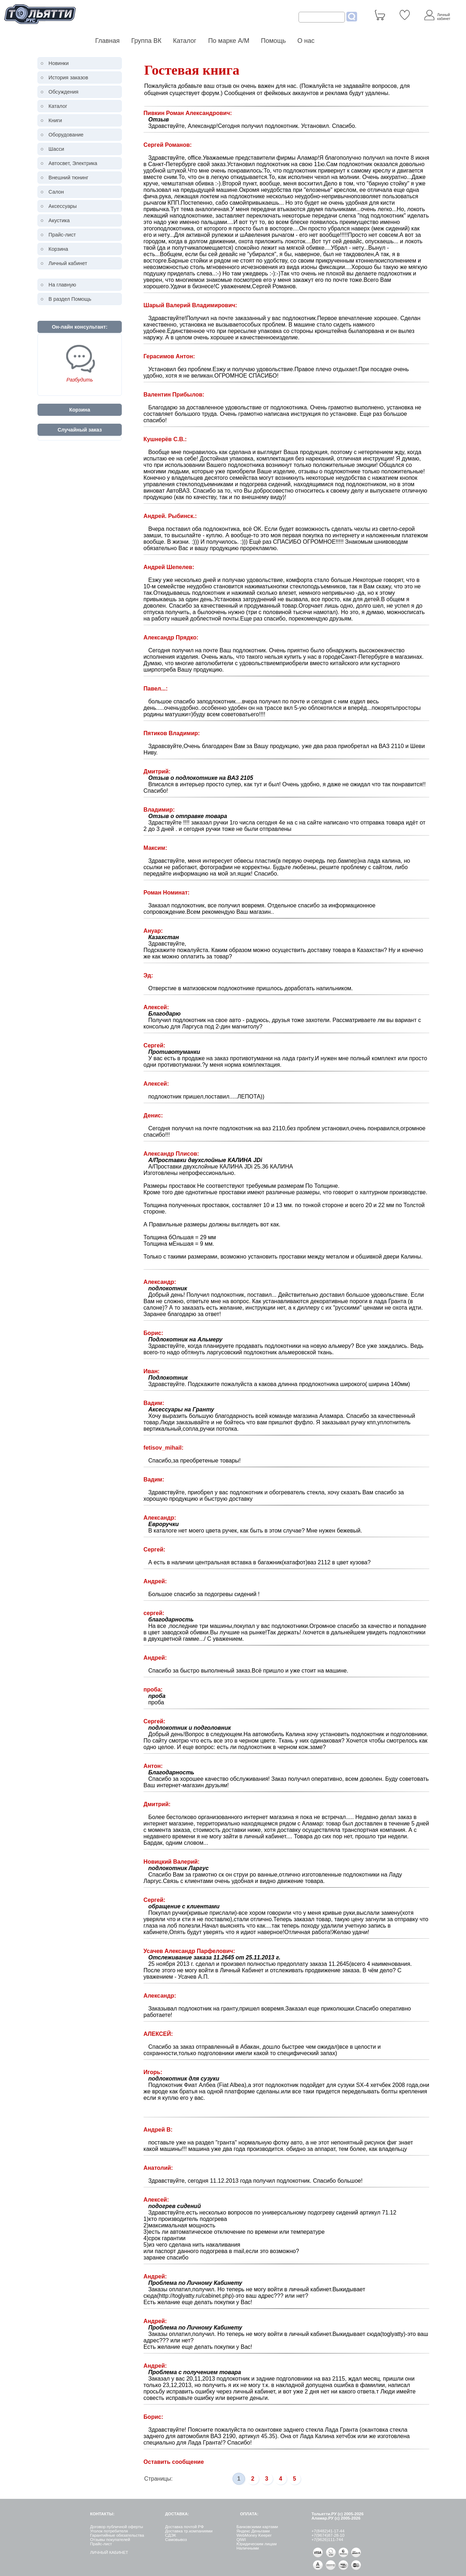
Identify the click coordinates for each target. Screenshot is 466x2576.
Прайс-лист (62, 235)
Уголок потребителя (109, 2531)
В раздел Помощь (70, 299)
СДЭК (170, 2535)
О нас (306, 40)
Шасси (56, 149)
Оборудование (66, 135)
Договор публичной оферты (116, 2527)
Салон (56, 192)
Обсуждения (64, 92)
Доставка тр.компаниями (188, 2531)
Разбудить (79, 380)
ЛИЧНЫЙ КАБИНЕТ (109, 2552)
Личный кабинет (68, 263)
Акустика (59, 220)
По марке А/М (228, 40)
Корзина (58, 249)
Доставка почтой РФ (184, 2527)
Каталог (185, 40)
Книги (55, 120)
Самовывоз (176, 2539)
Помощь (273, 40)
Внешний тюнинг (69, 177)
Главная (107, 40)
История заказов (68, 77)
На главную (62, 285)
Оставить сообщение (174, 2462)
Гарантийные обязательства (117, 2535)
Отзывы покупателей (110, 2539)
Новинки (59, 63)
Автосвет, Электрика (73, 163)
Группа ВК (146, 40)
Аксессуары (63, 206)
